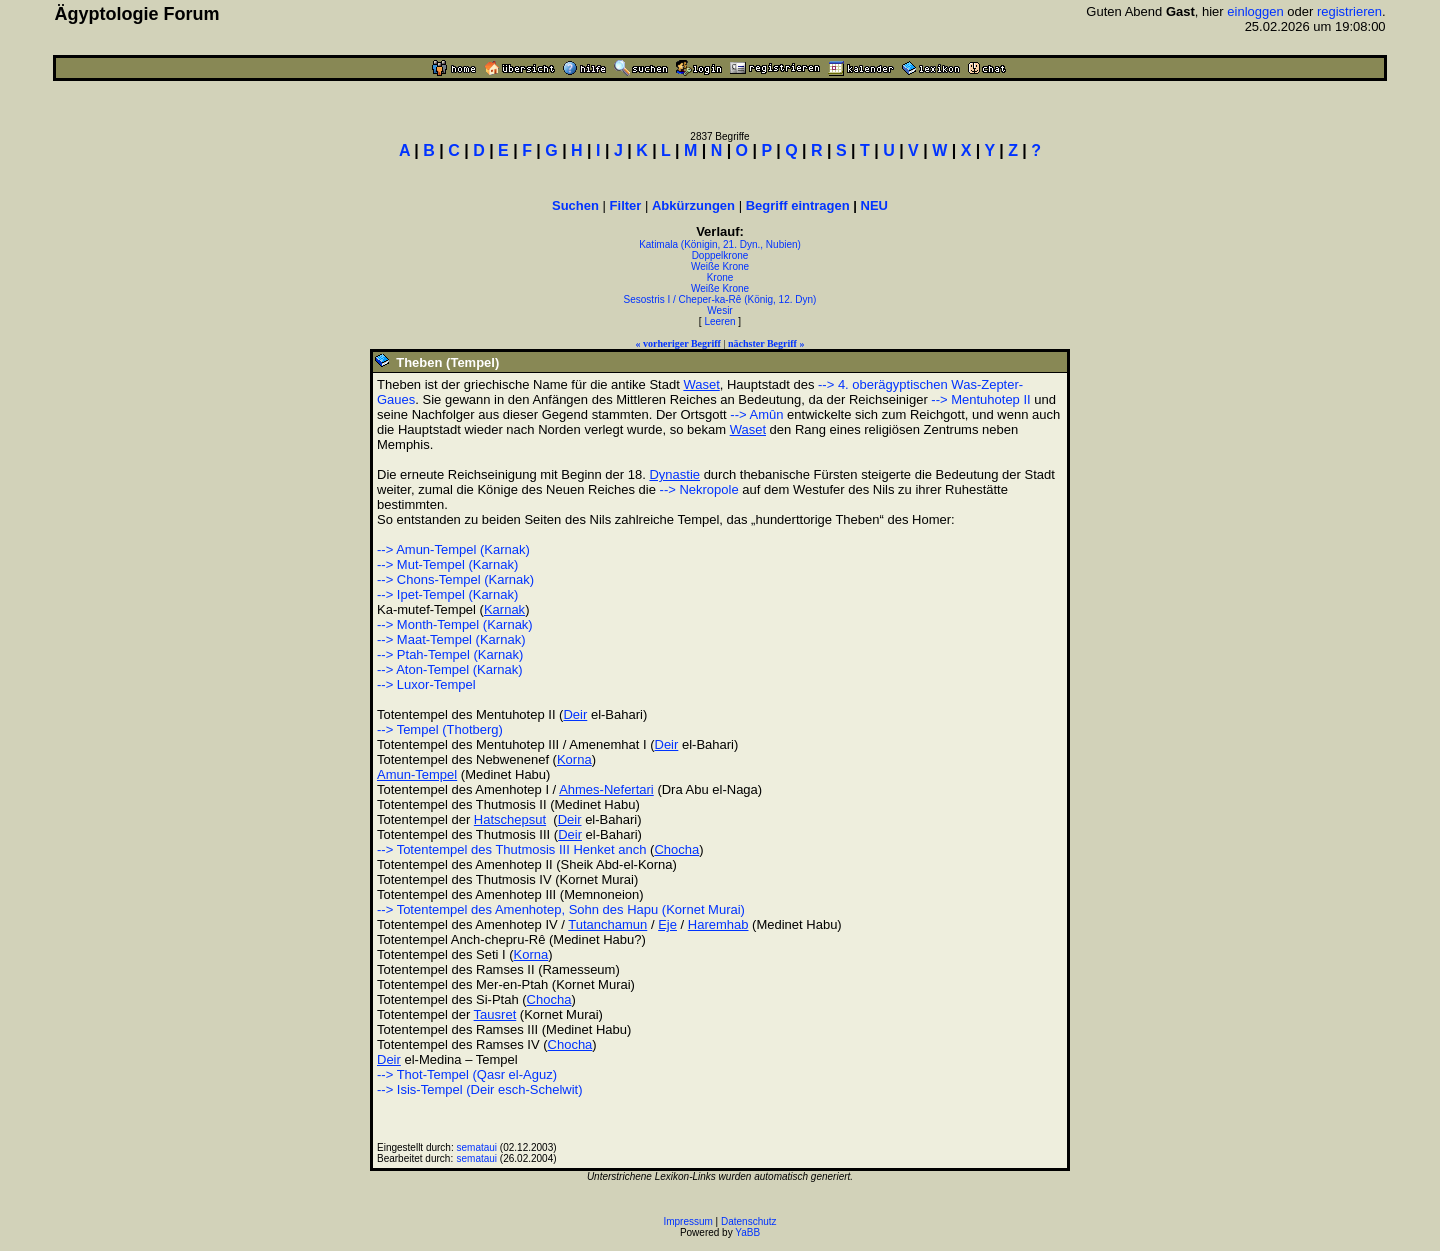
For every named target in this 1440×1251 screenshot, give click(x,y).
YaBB (747, 1232)
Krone (720, 277)
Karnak (504, 609)
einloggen (1255, 11)
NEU (874, 205)
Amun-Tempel (417, 774)
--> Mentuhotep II (980, 399)
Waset (701, 384)
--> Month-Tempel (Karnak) (455, 624)
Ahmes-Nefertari (606, 789)
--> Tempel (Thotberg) (440, 729)
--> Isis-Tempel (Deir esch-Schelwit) (480, 1089)
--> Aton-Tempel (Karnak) (450, 669)
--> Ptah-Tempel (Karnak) (450, 654)
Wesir (719, 310)
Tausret (495, 1014)
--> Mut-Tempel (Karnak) (447, 564)
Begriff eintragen (798, 205)
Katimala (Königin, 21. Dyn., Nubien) (720, 244)
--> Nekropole (699, 489)
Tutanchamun (607, 924)
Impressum (687, 1221)
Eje (667, 924)
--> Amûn (756, 414)
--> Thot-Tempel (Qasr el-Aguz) (467, 1074)
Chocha (676, 849)
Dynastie (674, 474)
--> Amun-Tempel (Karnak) (453, 549)
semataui (477, 1147)
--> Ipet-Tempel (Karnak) (447, 594)
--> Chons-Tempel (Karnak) (455, 579)
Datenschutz (749, 1221)
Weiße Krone (720, 266)
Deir (575, 714)
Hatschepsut (510, 819)
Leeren (719, 321)
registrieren (1349, 11)
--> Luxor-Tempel (426, 684)
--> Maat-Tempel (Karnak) (451, 639)
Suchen (575, 205)
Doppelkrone (720, 255)
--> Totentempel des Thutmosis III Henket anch (511, 849)
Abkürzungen (693, 205)
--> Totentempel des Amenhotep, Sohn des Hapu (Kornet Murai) (561, 909)
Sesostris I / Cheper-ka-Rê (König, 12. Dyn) (720, 299)
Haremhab (718, 924)
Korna (574, 759)
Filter (626, 205)
